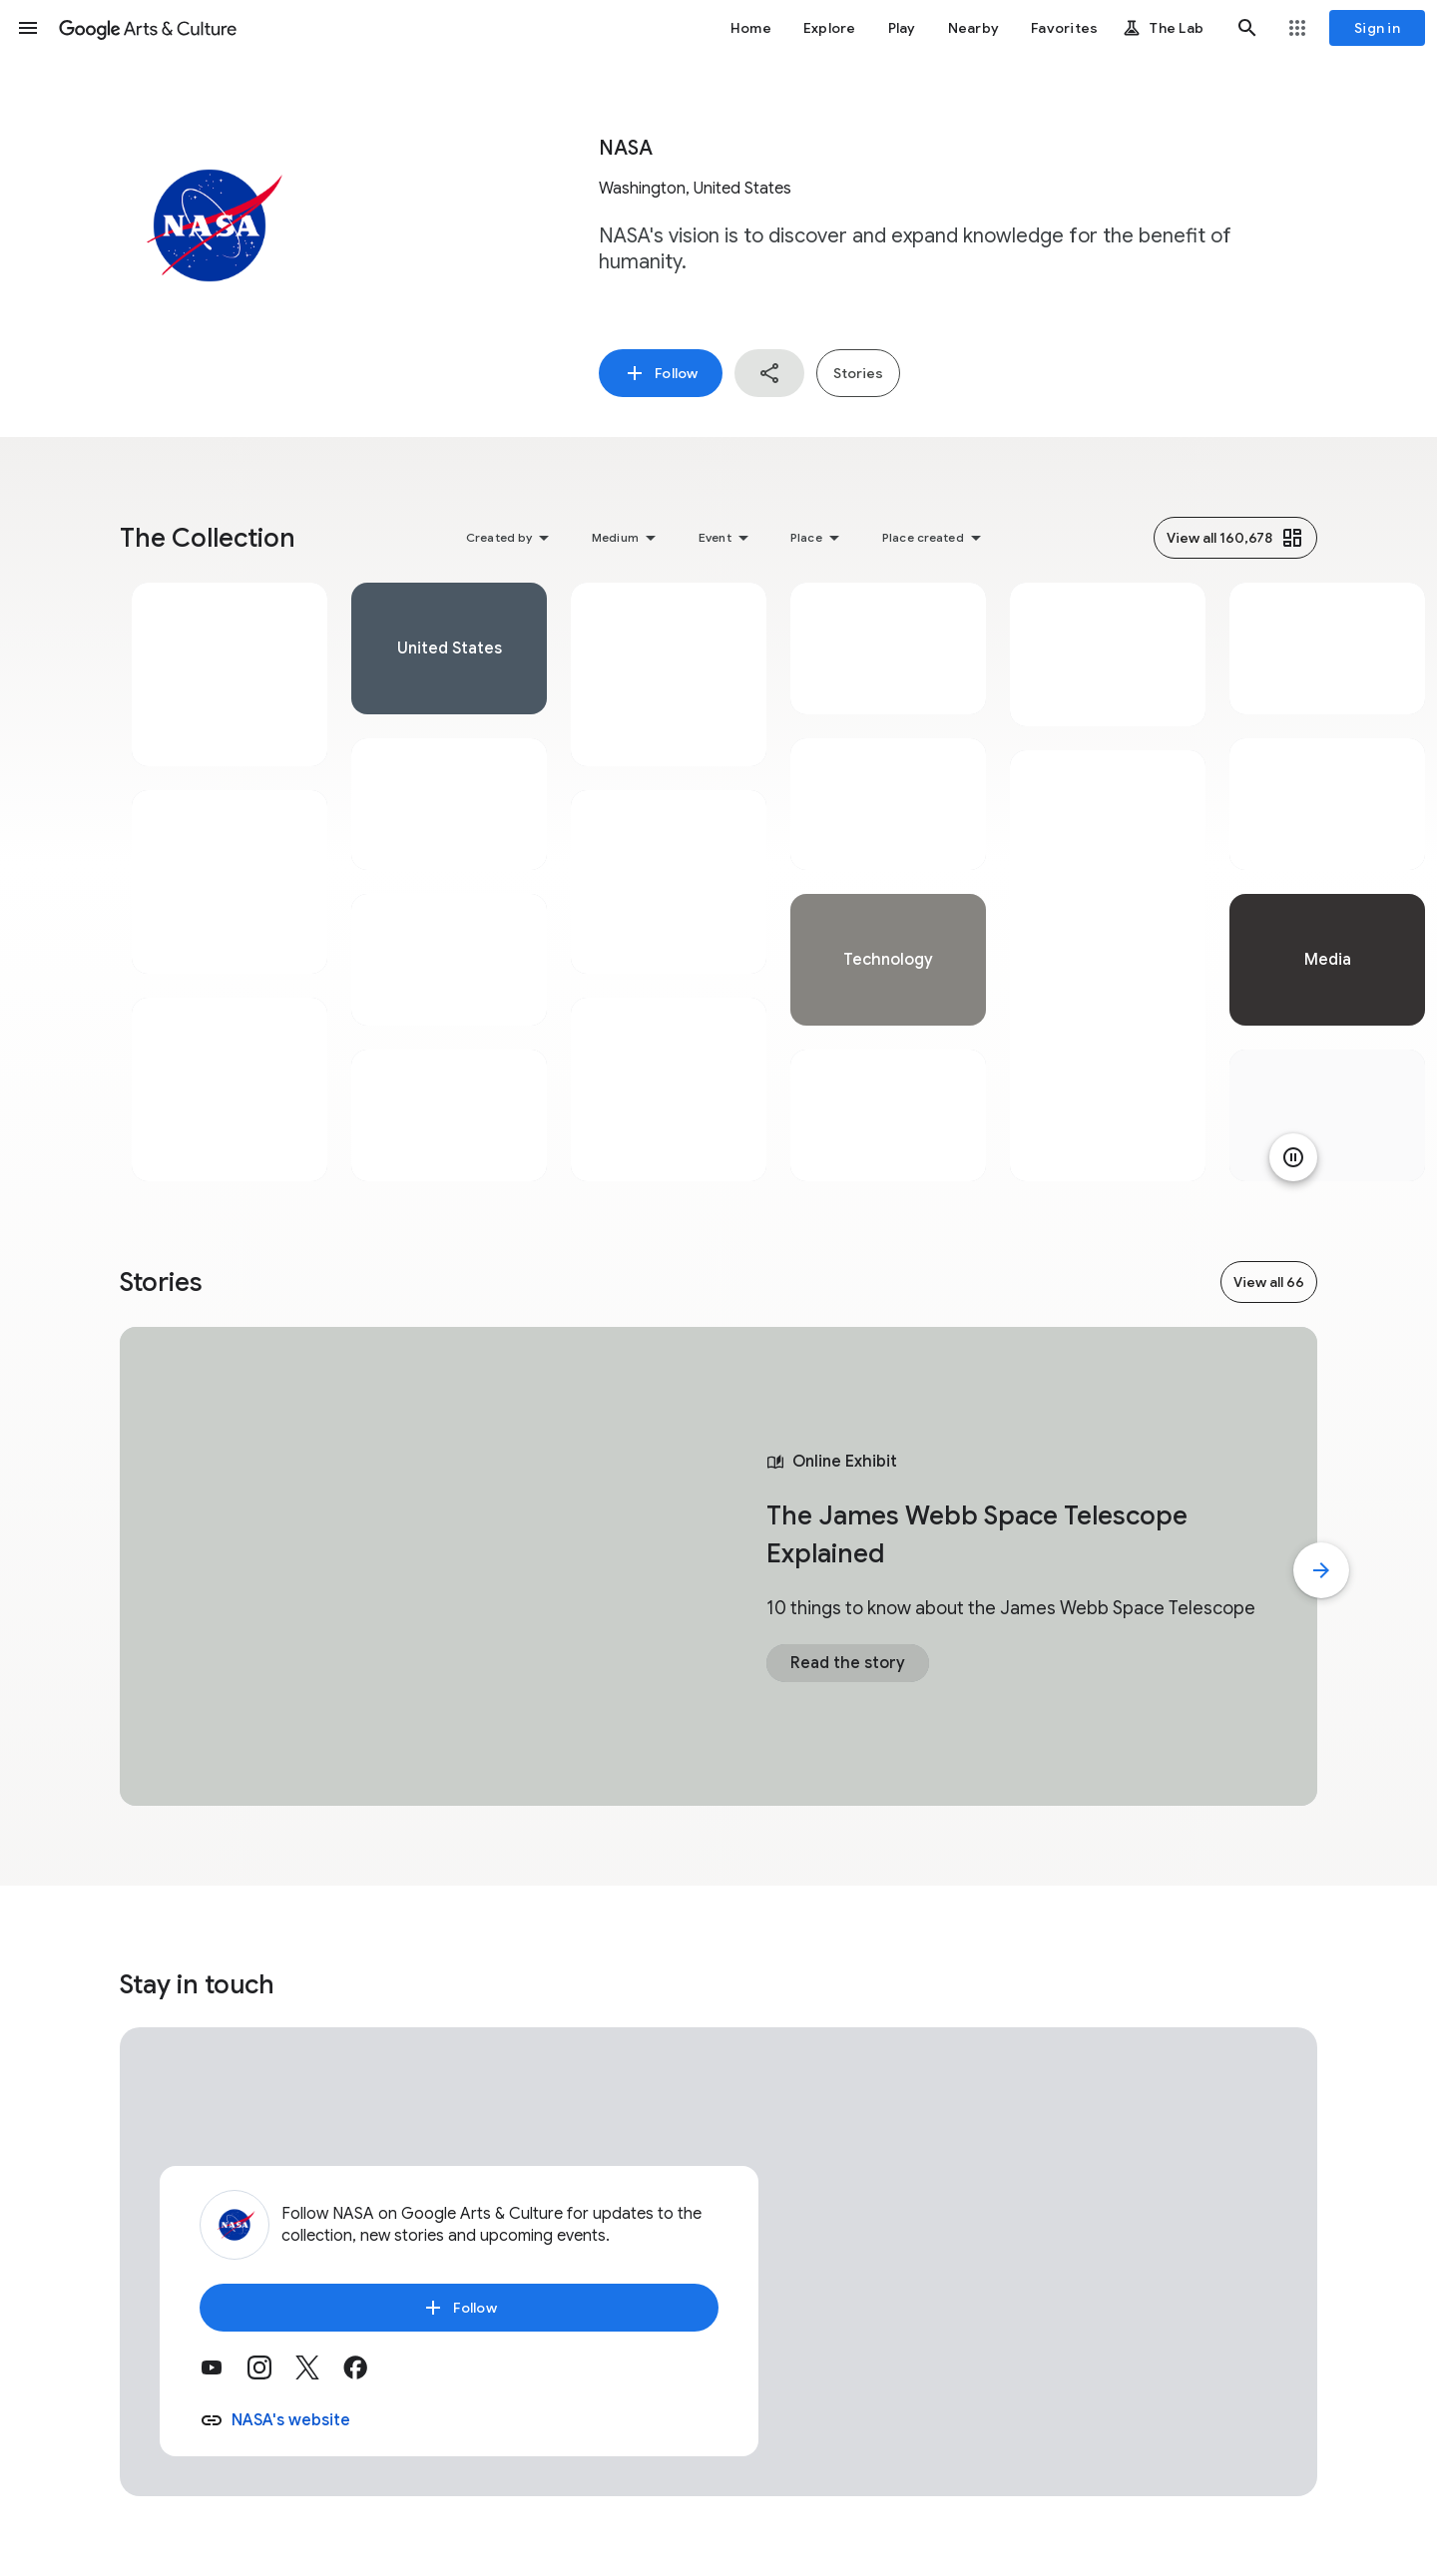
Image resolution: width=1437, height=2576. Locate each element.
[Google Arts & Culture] (148, 28)
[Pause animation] (1293, 1157)
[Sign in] (1377, 28)
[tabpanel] (229, 882)
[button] (28, 28)
